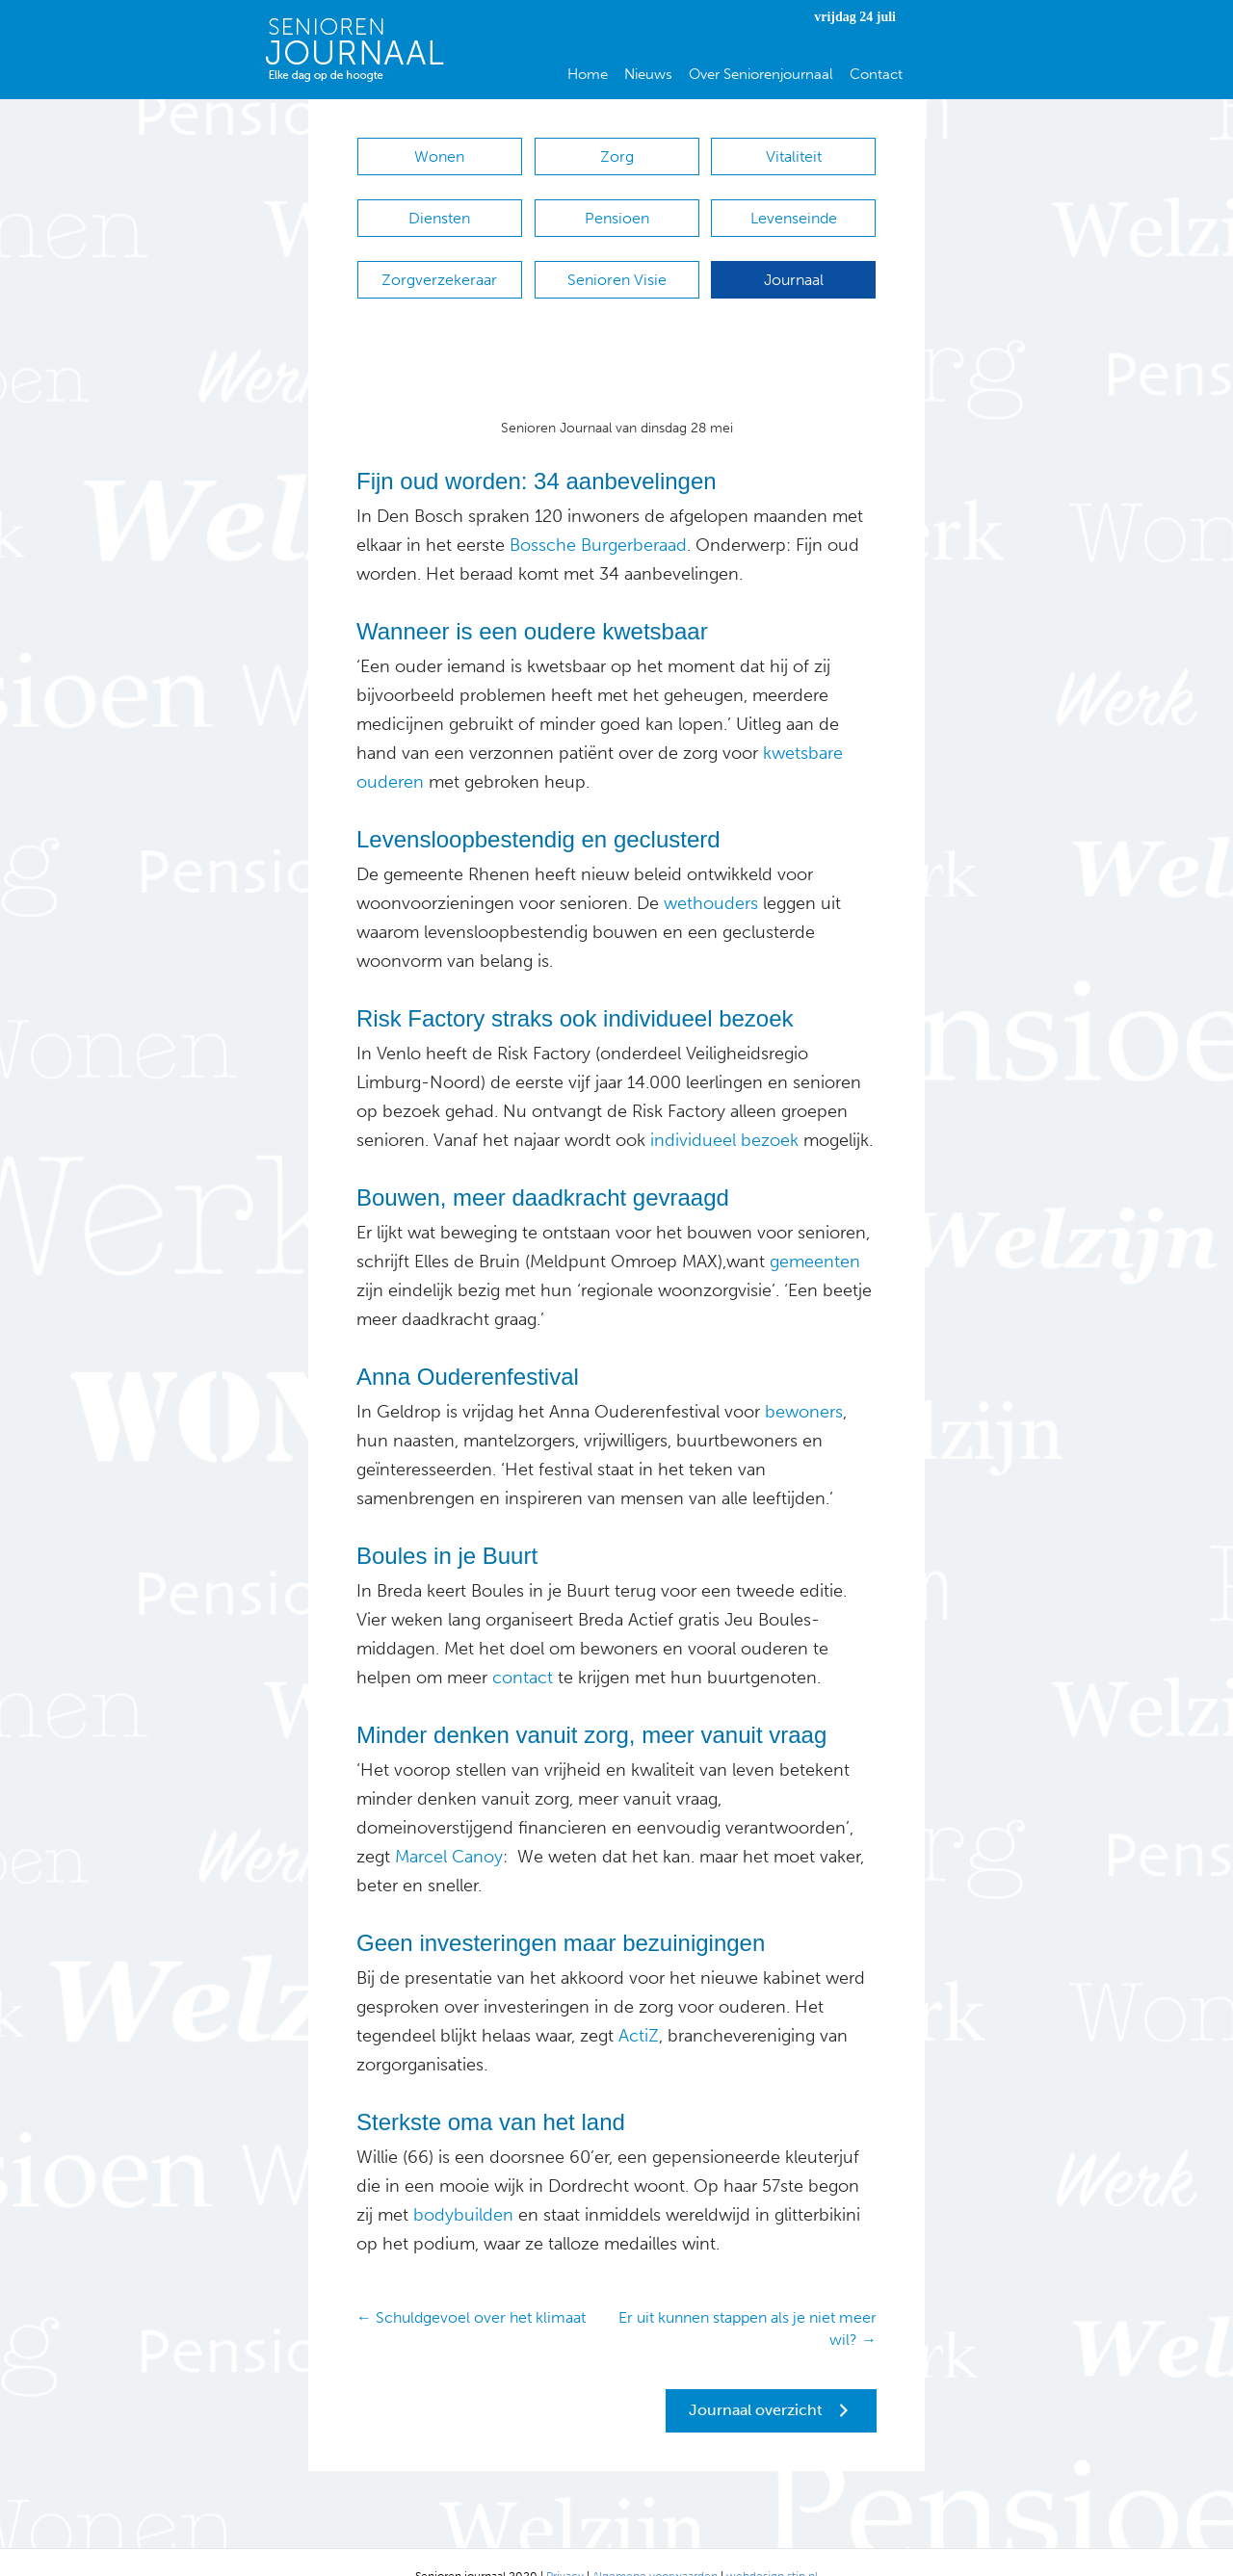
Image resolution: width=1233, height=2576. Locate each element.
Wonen (439, 156)
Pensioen (617, 208)
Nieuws (648, 74)
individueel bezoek (724, 1111)
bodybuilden (463, 2186)
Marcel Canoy (449, 1827)
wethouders (711, 874)
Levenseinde (793, 208)
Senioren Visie (617, 260)
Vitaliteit (794, 156)
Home (587, 74)
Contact (876, 74)
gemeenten (815, 1232)
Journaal (794, 260)
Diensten (439, 208)
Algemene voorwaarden (655, 2547)
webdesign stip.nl (772, 2547)
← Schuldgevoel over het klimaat (471, 2288)
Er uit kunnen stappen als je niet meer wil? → (747, 2299)
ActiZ (636, 2006)
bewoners (801, 1382)
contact (520, 1648)
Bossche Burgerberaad (598, 516)
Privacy (565, 2547)
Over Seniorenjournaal (761, 74)
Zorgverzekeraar (439, 260)
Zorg (617, 156)
